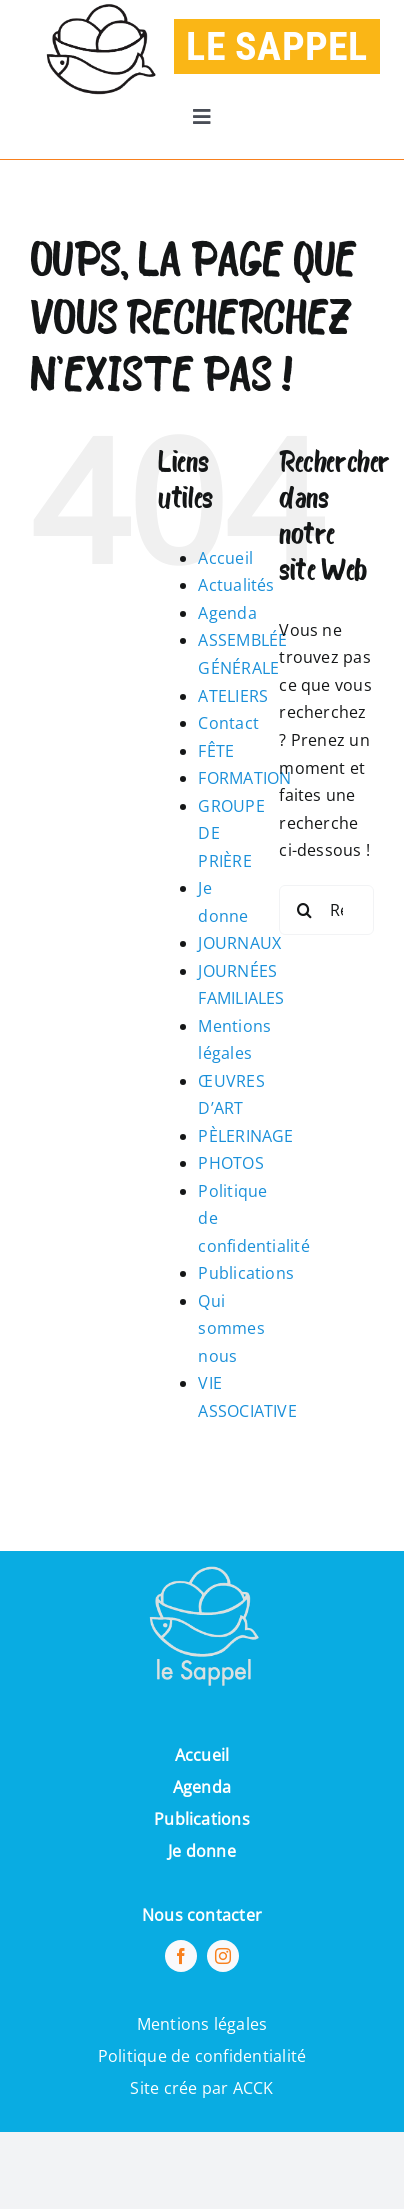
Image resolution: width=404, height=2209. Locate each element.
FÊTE (216, 751)
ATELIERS (233, 696)
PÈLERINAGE (245, 1136)
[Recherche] (304, 910)
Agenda (227, 613)
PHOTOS (230, 1163)
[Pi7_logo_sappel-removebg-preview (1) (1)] (202, 1559)
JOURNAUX (239, 943)
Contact (228, 723)
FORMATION (244, 778)
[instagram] (223, 1956)
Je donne (202, 1851)
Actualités (236, 585)
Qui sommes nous (231, 1328)
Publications (246, 1273)
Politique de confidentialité (202, 2056)
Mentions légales (202, 2024)
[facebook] (181, 1956)
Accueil (225, 558)
